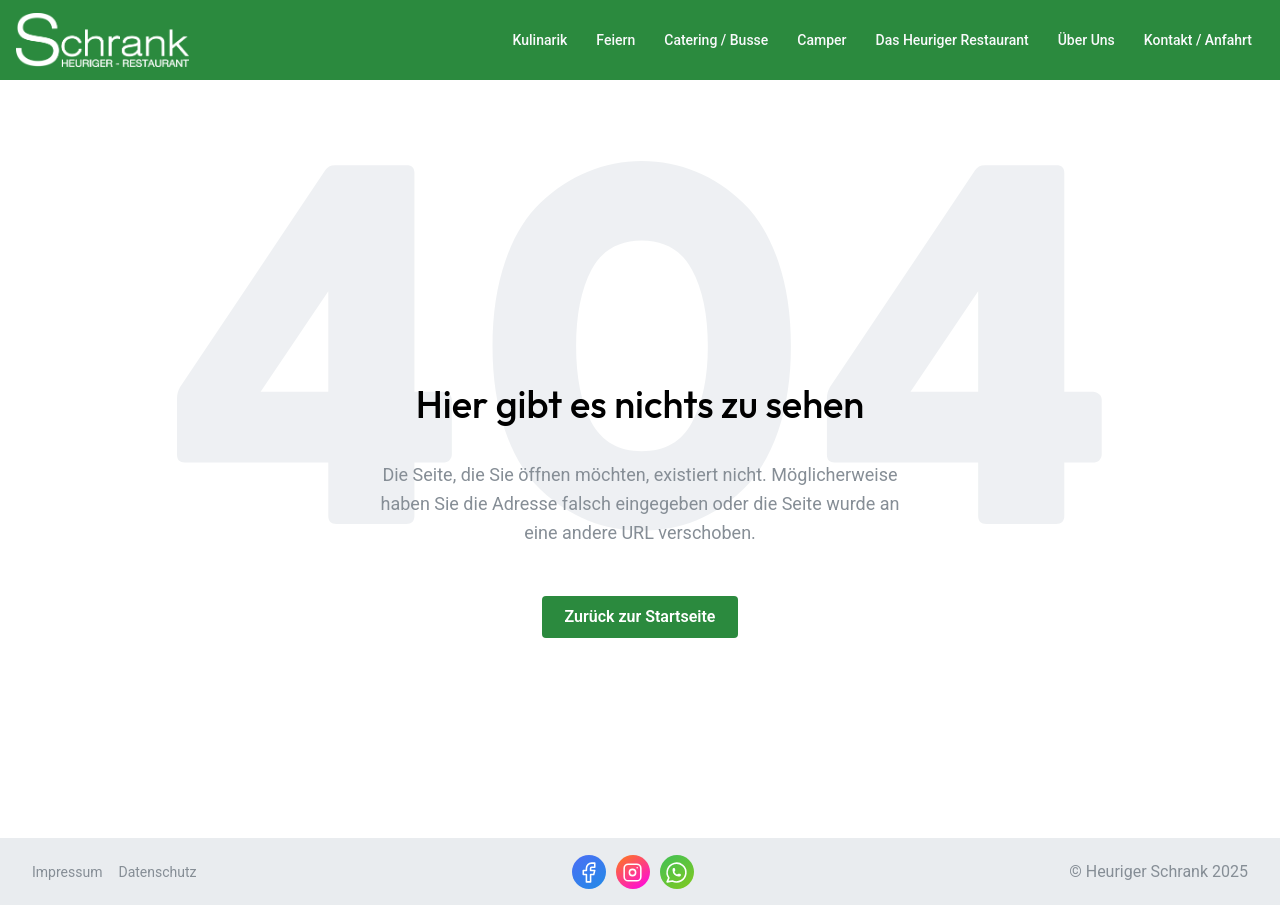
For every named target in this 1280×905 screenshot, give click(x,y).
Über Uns (1086, 40)
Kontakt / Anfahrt (1198, 40)
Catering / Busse (716, 40)
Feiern (615, 40)
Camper (821, 40)
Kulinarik (540, 40)
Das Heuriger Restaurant (952, 40)
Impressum (67, 872)
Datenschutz (157, 872)
